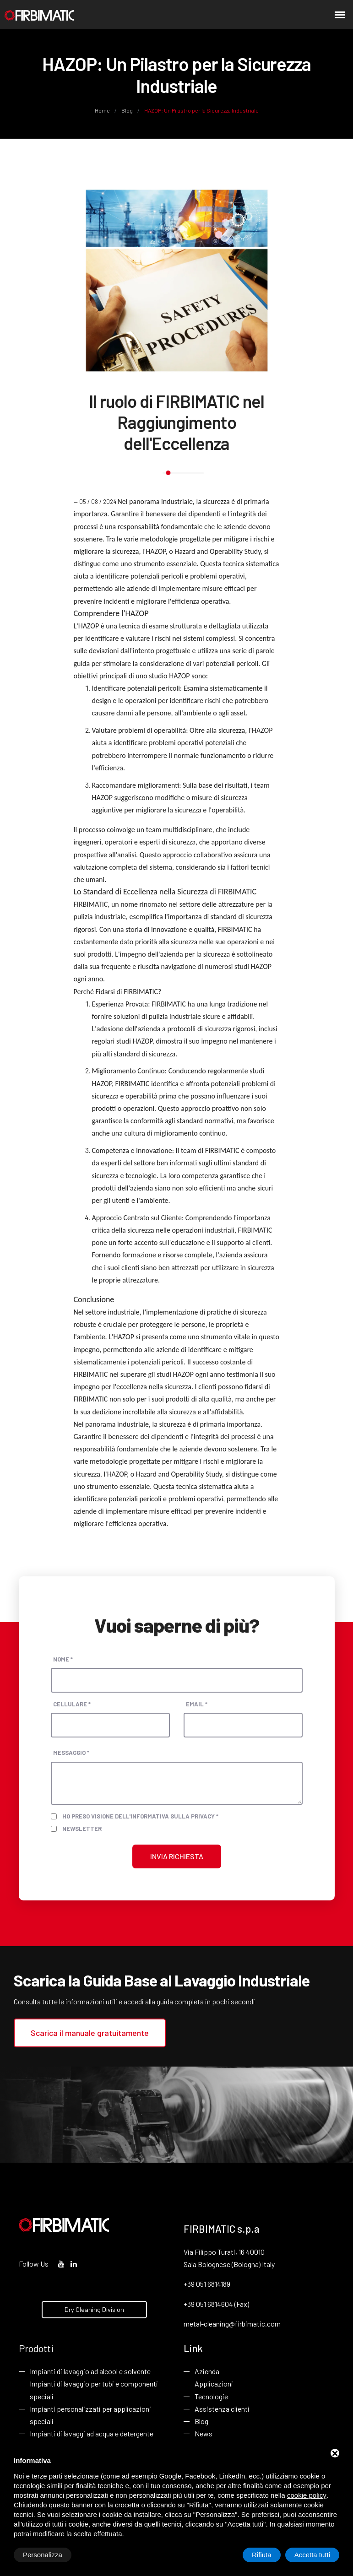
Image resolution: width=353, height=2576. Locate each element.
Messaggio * (71, 1752)
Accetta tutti (312, 2555)
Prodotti (36, 2348)
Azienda (207, 2371)
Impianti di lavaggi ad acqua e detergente (91, 2433)
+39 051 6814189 (207, 2283)
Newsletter (82, 1828)
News (203, 2433)
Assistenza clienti (222, 2408)
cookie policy (306, 2495)
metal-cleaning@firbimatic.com (232, 2323)
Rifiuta (262, 2555)
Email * (196, 1704)
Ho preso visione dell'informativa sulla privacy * (140, 1816)
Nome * (63, 1659)
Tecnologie (211, 2396)
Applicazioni (214, 2383)
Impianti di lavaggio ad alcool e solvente (90, 2371)
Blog (127, 110)
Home (103, 110)
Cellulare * (72, 1704)
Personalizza (42, 2555)
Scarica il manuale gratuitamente (90, 2033)
